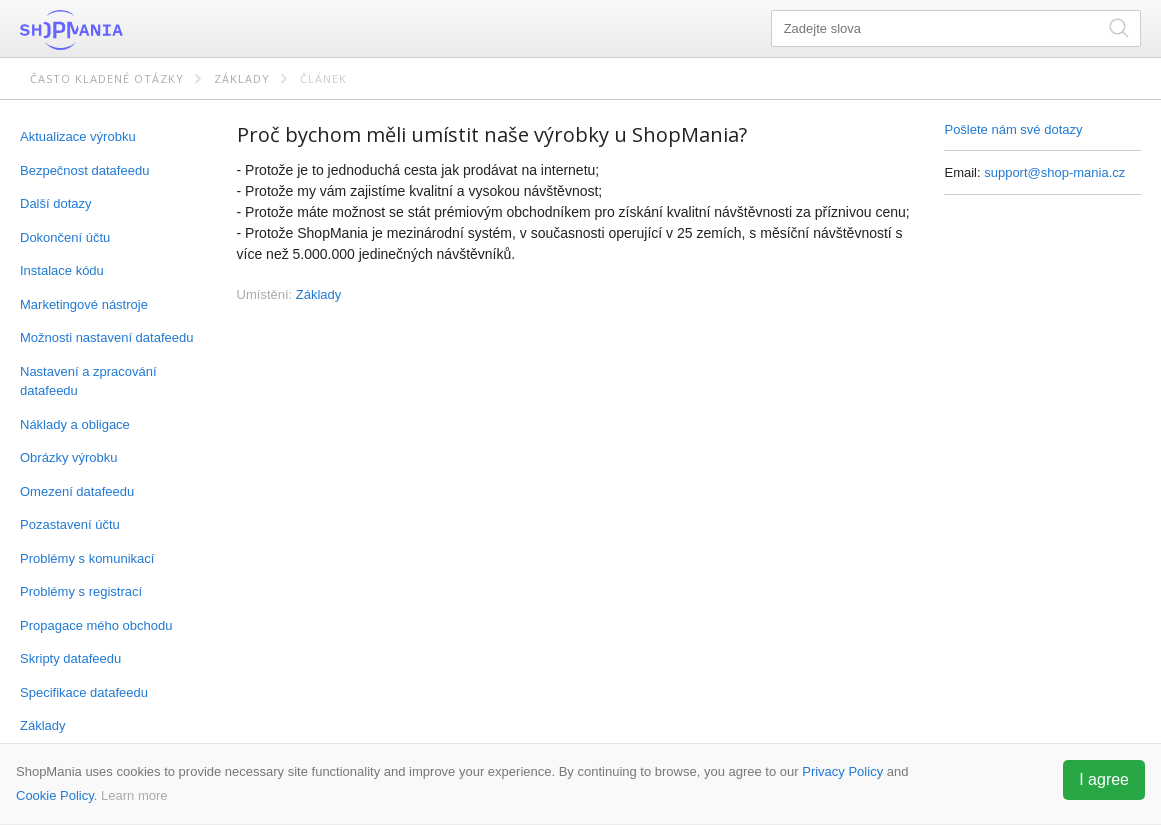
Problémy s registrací (81, 591)
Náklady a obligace (75, 424)
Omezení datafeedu (77, 491)
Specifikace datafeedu (84, 692)
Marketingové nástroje (84, 304)
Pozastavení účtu (70, 524)
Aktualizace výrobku (78, 136)
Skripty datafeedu (70, 658)
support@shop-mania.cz (1054, 172)
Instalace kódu (62, 270)
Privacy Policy (842, 771)
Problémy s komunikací (87, 558)
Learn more (134, 795)
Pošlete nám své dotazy (1013, 129)
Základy (242, 78)
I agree (1104, 779)
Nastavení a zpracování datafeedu (88, 381)
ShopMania (120, 30)
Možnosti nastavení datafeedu (106, 337)
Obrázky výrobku (69, 457)
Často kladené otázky (107, 78)
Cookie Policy (55, 795)
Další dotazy (56, 203)
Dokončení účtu (65, 237)
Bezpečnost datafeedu (84, 170)
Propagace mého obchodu (96, 625)
